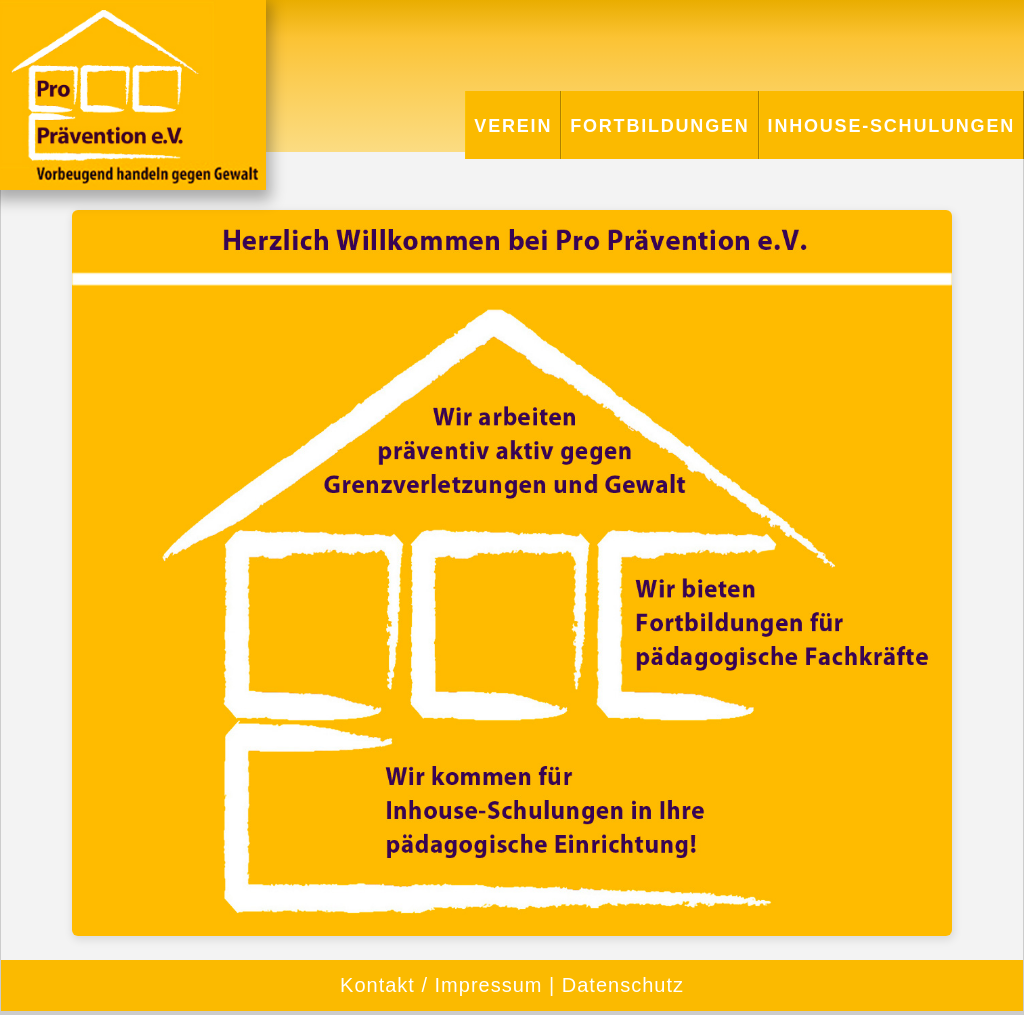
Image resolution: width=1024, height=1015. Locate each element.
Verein (513, 126)
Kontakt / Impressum (441, 985)
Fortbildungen (659, 126)
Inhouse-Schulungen (891, 126)
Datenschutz (623, 985)
